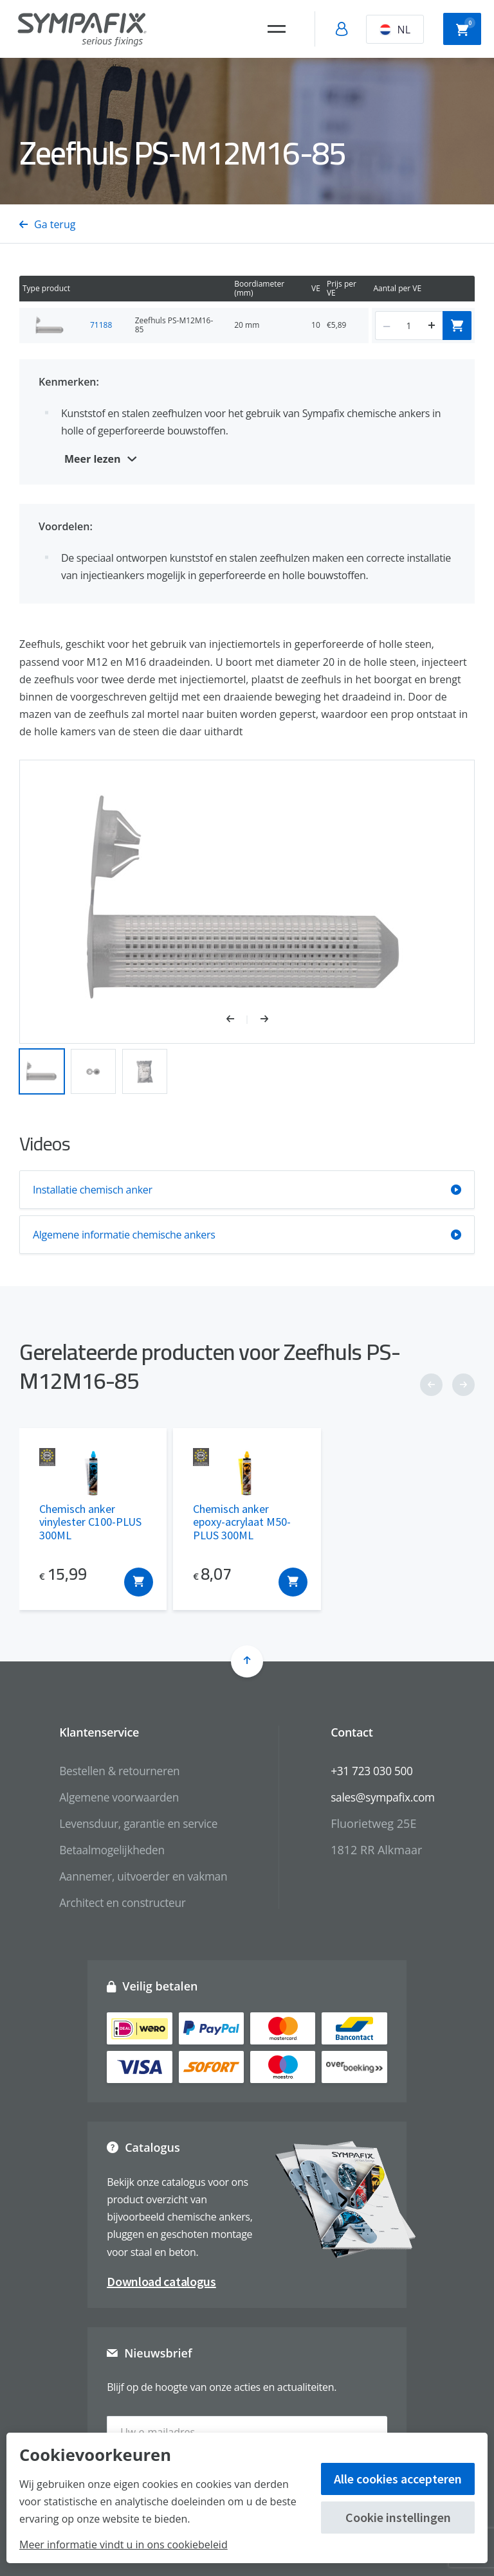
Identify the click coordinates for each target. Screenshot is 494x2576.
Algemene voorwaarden (115, 1797)
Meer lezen (92, 459)
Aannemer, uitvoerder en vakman (140, 1875)
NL (395, 29)
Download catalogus (161, 2280)
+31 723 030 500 (374, 1770)
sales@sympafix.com (386, 1797)
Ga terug (47, 224)
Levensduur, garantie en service (136, 1823)
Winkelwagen (465, 27)
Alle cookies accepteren (398, 2479)
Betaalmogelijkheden (108, 1849)
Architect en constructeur (119, 1902)
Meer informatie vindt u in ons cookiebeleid (123, 2544)
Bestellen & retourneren (116, 1770)
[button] (237, 1019)
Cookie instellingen (398, 2517)
